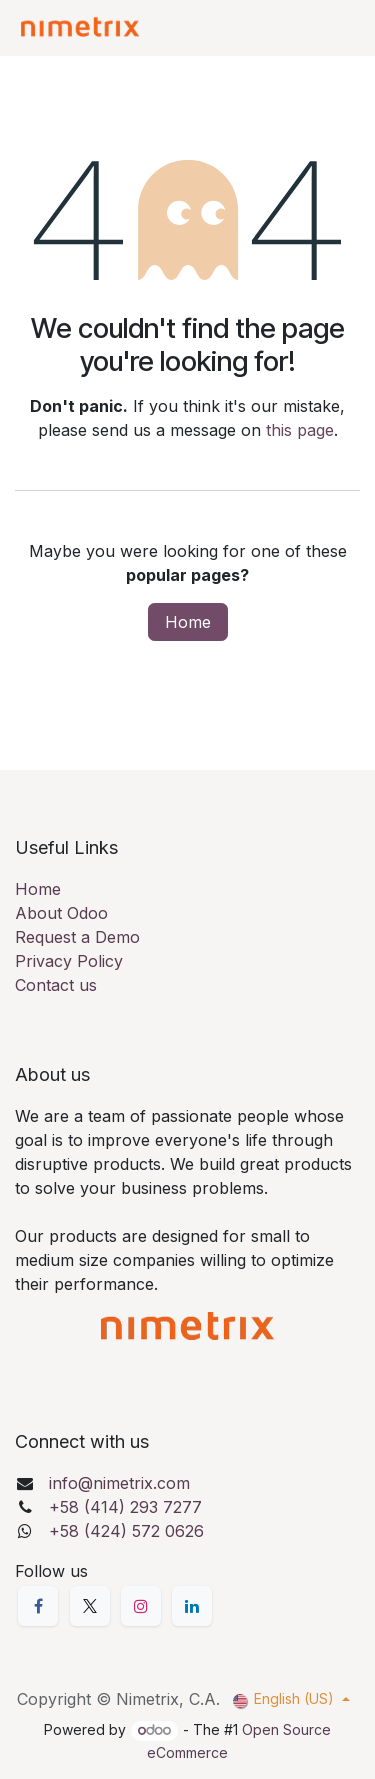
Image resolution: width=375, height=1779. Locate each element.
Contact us (56, 985)
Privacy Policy (69, 961)
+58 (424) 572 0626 (126, 1531)
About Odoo (61, 913)
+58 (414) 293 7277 (125, 1507)
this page (300, 430)
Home (188, 622)
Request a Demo (77, 937)
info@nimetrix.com (119, 1483)
